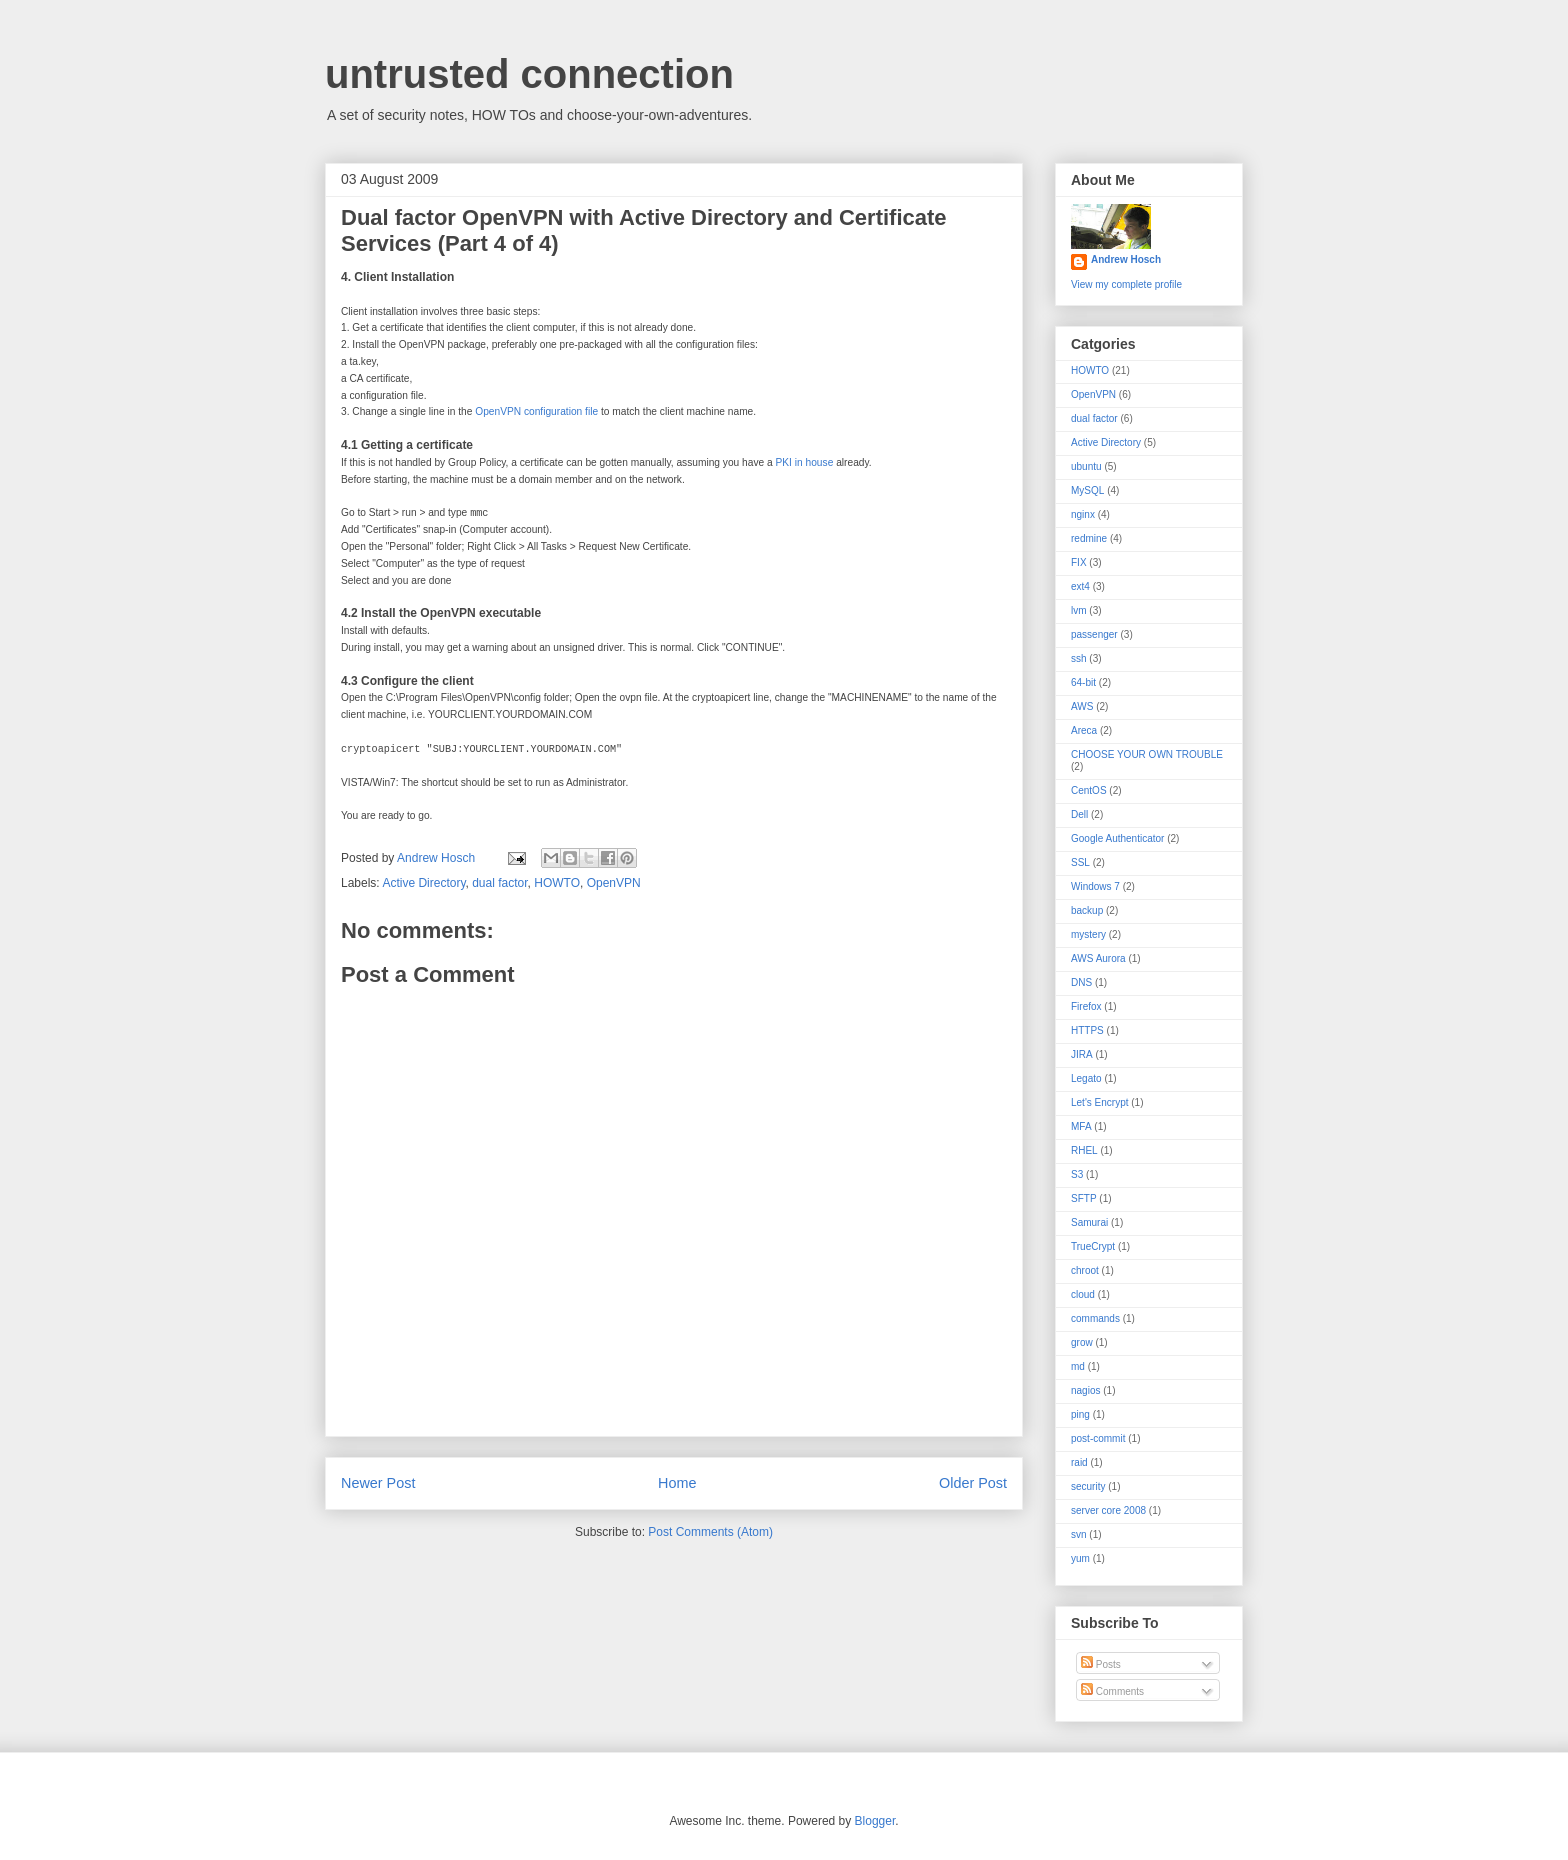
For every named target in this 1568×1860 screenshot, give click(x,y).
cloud (1083, 1294)
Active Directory (423, 883)
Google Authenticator (1117, 838)
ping (1080, 1414)
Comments (1112, 1691)
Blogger (875, 1821)
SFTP (1084, 1198)
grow (1082, 1342)
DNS (1081, 982)
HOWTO (557, 883)
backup (1087, 910)
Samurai (1089, 1222)
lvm (1079, 610)
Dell (1079, 814)
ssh (1079, 658)
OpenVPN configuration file (536, 411)
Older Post (973, 1483)
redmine (1089, 538)
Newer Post (378, 1483)
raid (1079, 1462)
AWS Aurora (1098, 958)
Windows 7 (1095, 886)
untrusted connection (529, 74)
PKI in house (805, 462)
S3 (1077, 1174)
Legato (1086, 1078)
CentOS (1089, 790)
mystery (1088, 934)
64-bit (1083, 682)
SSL (1080, 862)
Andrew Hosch (1126, 259)
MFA (1081, 1126)
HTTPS (1087, 1030)
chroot (1085, 1270)
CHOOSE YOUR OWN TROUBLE (1147, 754)
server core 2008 (1108, 1510)
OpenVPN (614, 883)
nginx (1083, 514)
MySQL (1087, 490)
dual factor (499, 883)
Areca (1084, 730)
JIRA (1082, 1054)
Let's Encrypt (1100, 1102)
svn (1079, 1534)
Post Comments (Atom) (710, 1532)
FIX (1079, 562)
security (1088, 1486)
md (1078, 1366)
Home (677, 1483)
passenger (1094, 634)
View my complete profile (1126, 284)
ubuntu (1086, 466)
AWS (1082, 706)
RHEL (1084, 1150)
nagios (1085, 1390)
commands (1095, 1318)
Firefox (1086, 1006)
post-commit (1098, 1438)
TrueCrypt (1093, 1246)
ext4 (1080, 586)
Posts (1101, 1664)
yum (1080, 1558)
